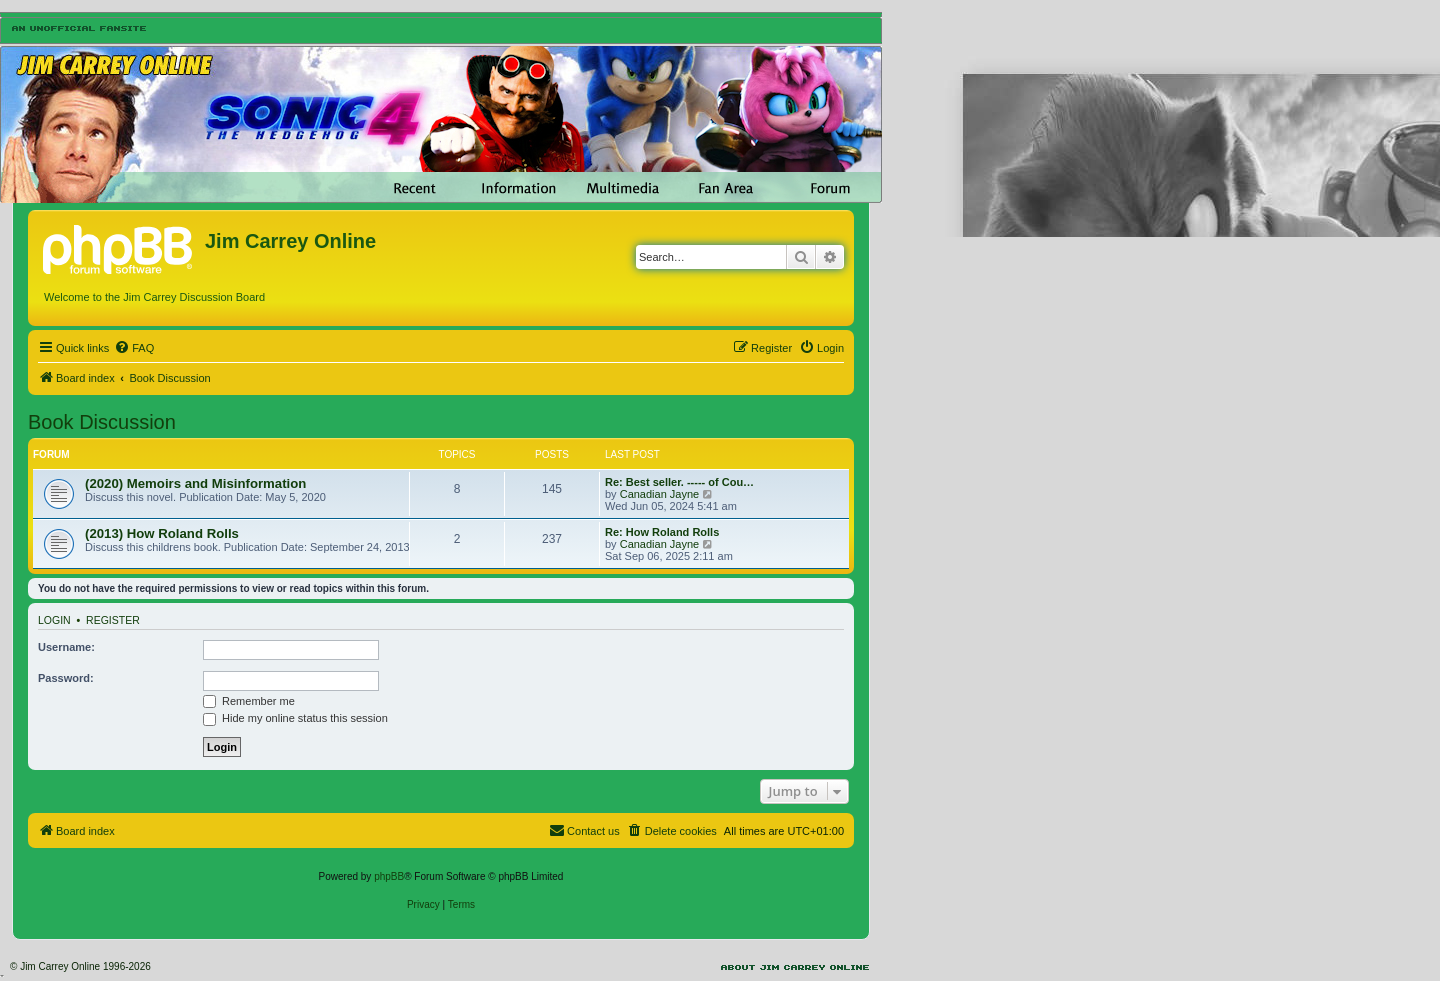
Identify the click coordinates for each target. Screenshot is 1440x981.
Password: (66, 678)
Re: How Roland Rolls (662, 532)
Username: (66, 647)
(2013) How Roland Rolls (162, 533)
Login (54, 620)
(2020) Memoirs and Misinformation (195, 483)
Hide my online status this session (295, 718)
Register (113, 620)
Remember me (249, 701)
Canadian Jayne (660, 494)
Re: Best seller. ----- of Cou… (679, 482)
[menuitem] (134, 348)
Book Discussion (102, 422)
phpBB (389, 876)
